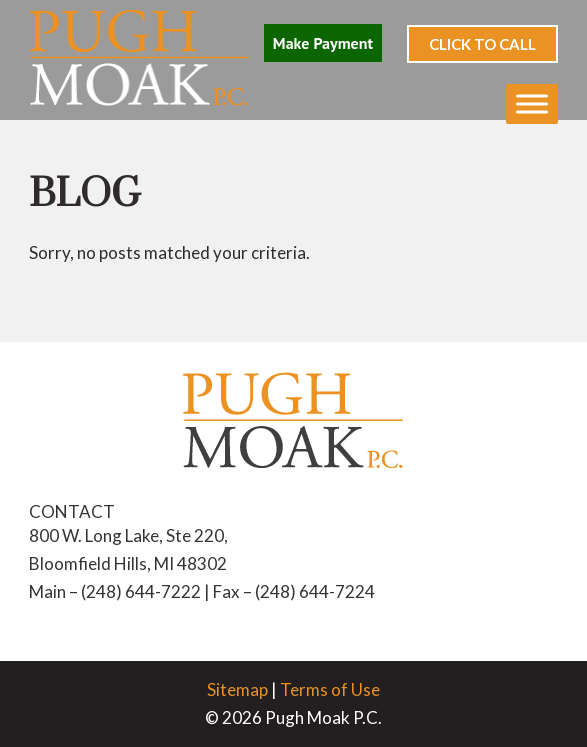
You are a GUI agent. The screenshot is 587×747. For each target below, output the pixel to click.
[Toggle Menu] (532, 103)
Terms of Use (330, 689)
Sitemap (237, 689)
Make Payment (323, 43)
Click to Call (482, 44)
